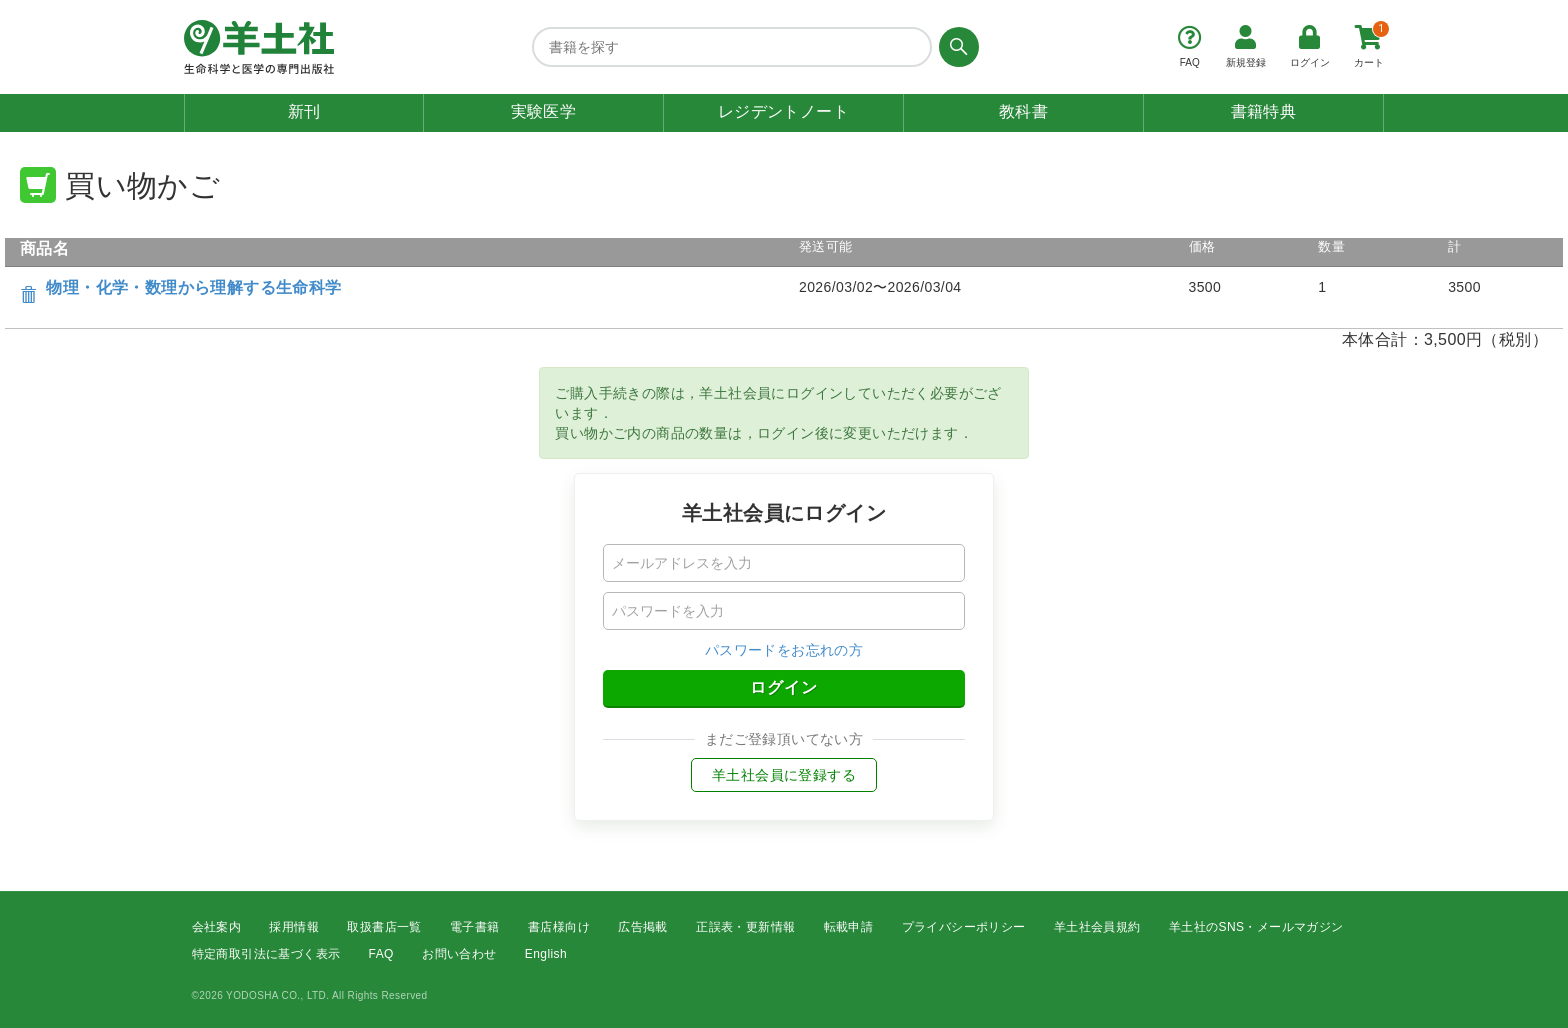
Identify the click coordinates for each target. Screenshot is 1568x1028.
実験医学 (544, 111)
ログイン (784, 687)
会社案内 (217, 927)
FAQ (381, 954)
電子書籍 (475, 927)
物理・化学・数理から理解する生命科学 (193, 287)
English (546, 954)
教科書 (1023, 111)
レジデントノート (783, 111)
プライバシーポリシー (964, 927)
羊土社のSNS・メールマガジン (1256, 927)
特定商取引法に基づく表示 (266, 954)
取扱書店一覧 (384, 927)
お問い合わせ (459, 954)
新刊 (304, 111)
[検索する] (955, 47)
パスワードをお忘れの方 (784, 650)
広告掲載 (643, 927)
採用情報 (294, 927)
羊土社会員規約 (1097, 927)
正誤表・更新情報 (745, 927)
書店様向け (559, 927)
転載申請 (849, 927)
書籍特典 (1264, 111)
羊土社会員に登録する (784, 775)
